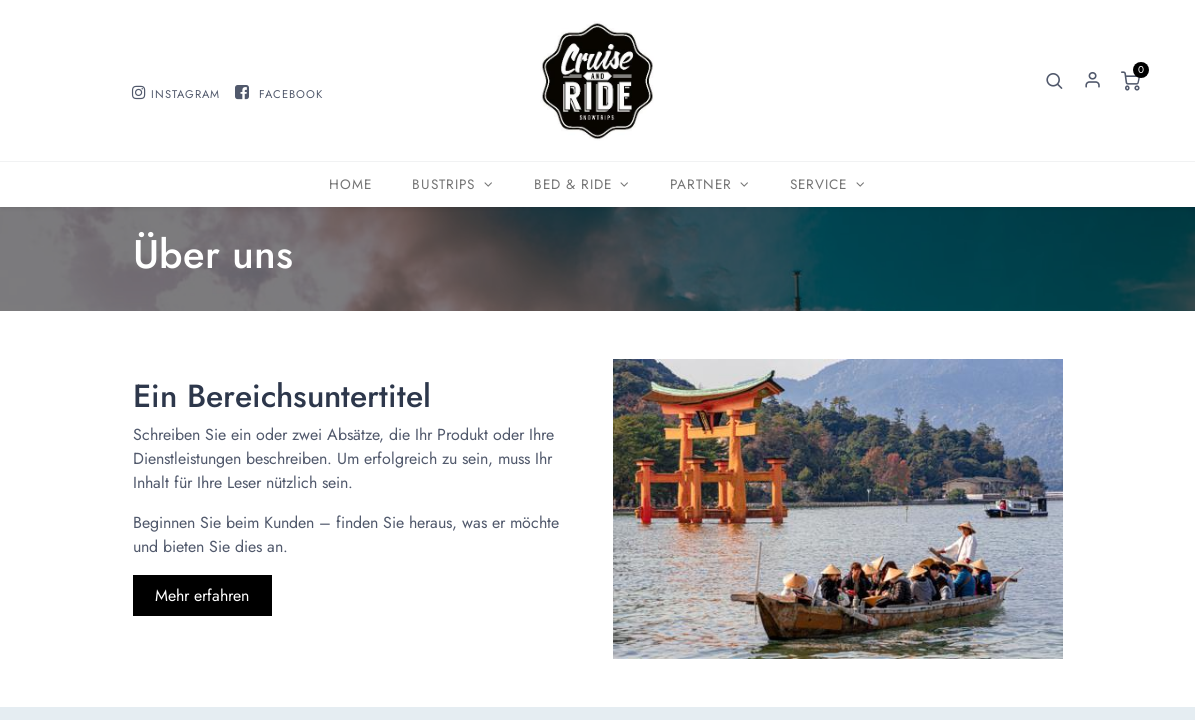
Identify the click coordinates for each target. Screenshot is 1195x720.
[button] (1054, 81)
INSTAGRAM (185, 94)
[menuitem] (350, 184)
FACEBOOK (291, 94)
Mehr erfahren (202, 595)
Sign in (1092, 81)
